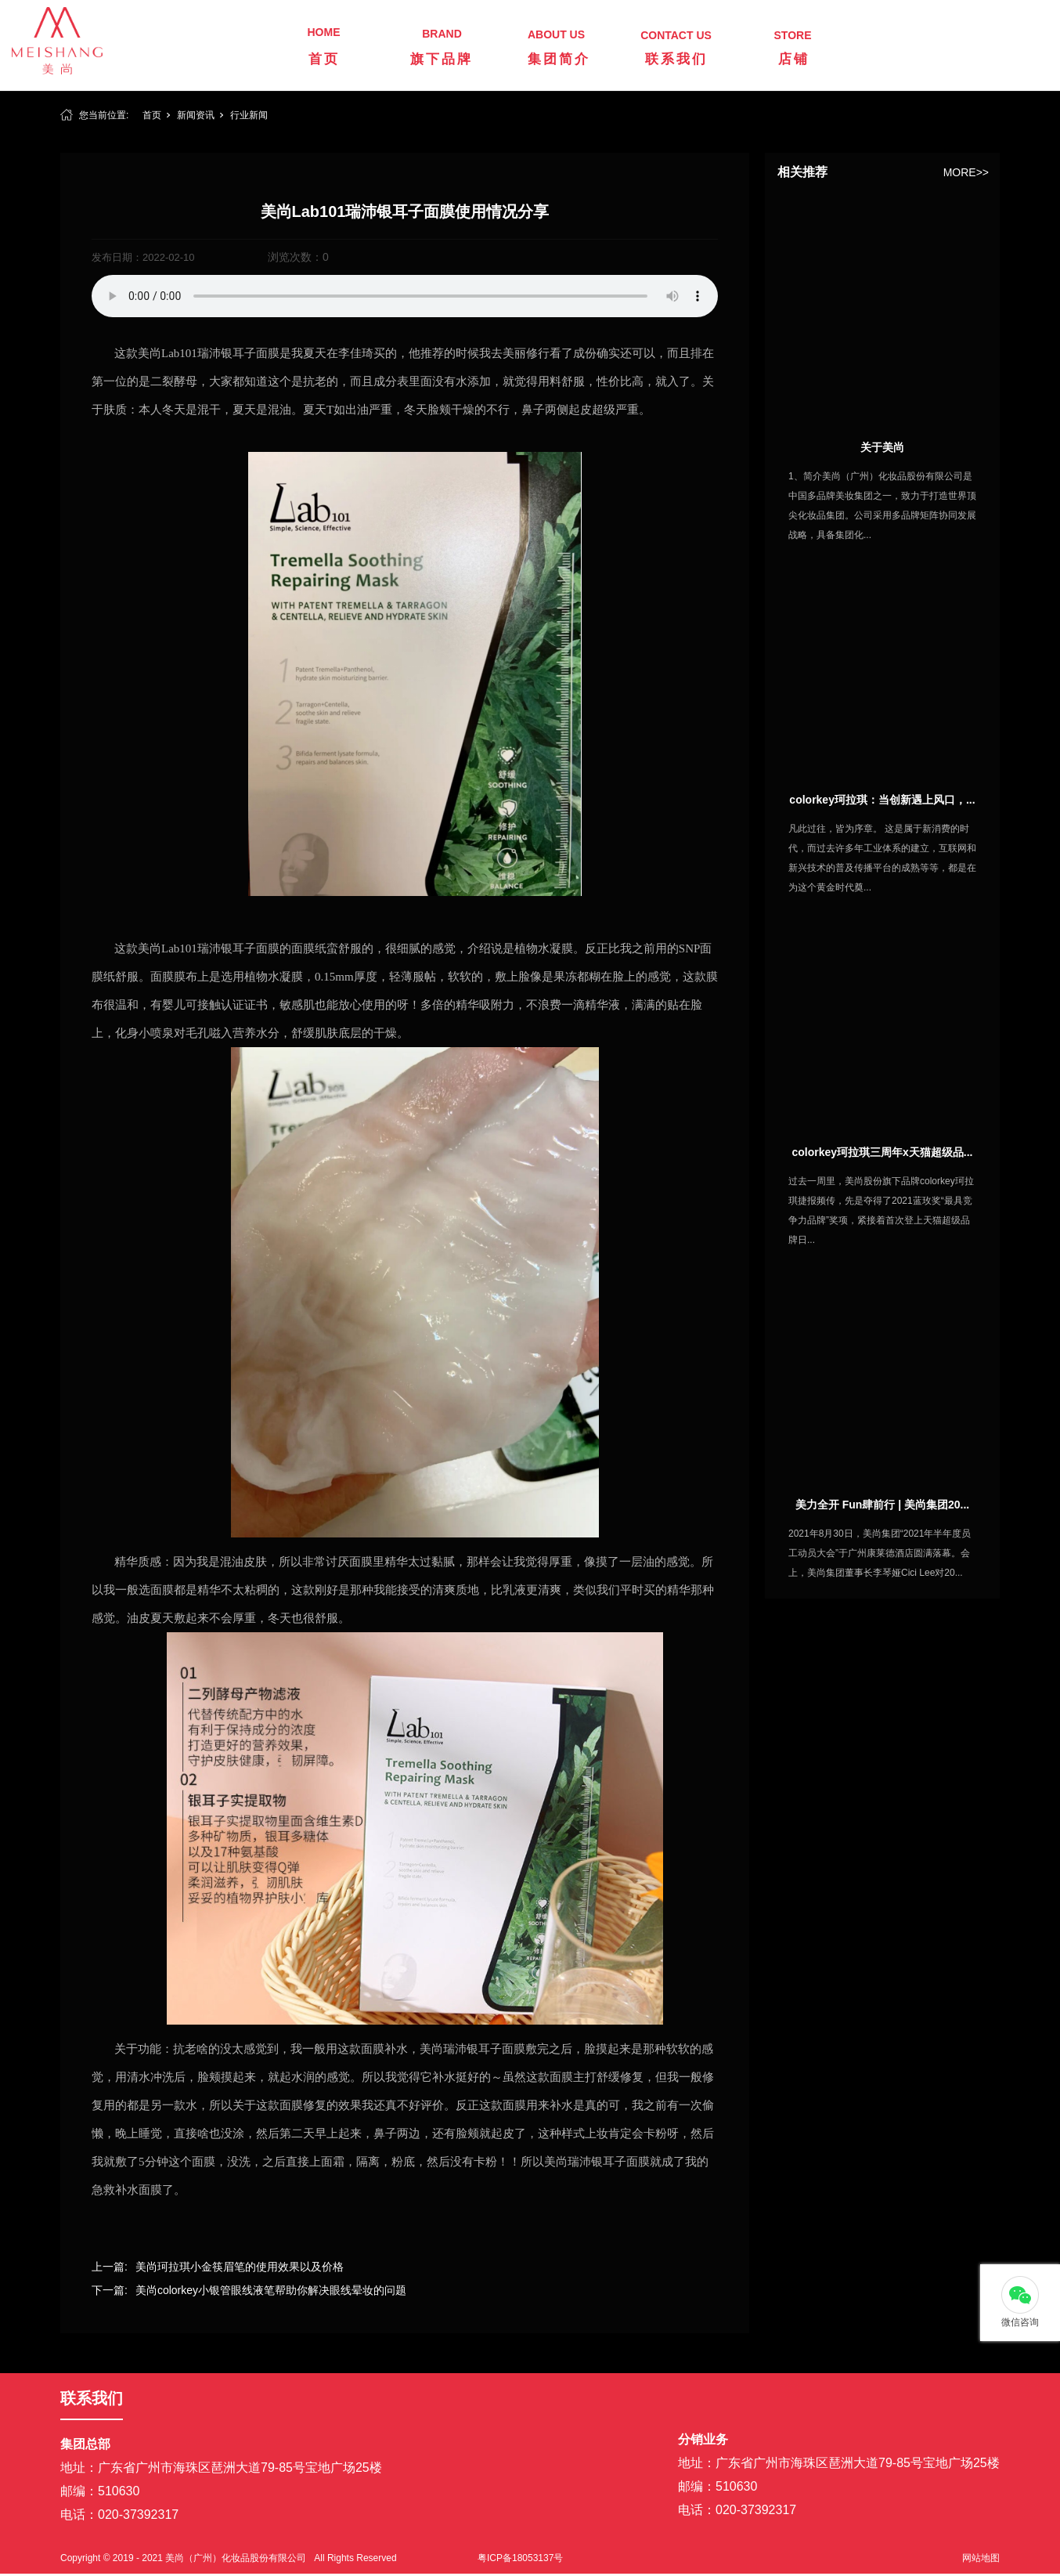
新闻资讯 (196, 115)
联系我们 (676, 59)
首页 (324, 59)
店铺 (793, 59)
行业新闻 (249, 115)
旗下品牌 (441, 59)
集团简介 (559, 59)
